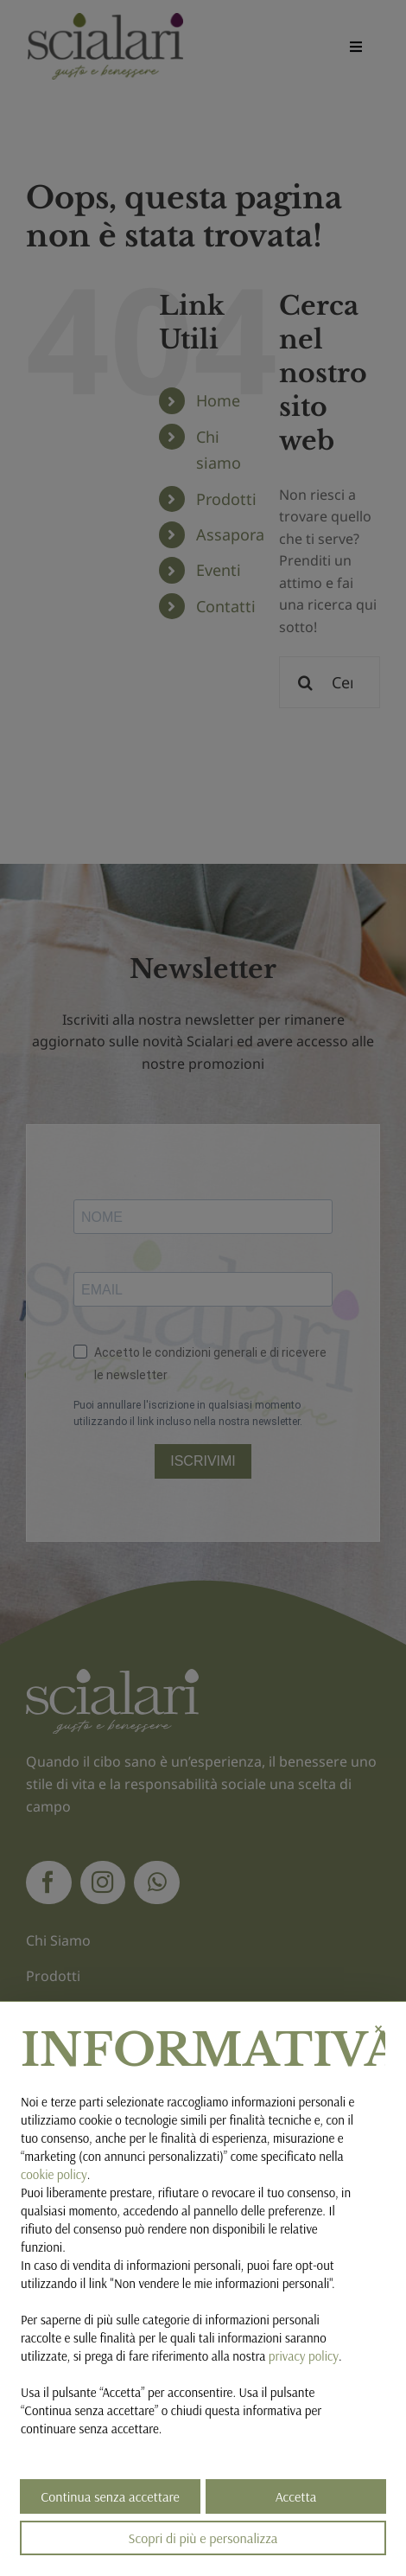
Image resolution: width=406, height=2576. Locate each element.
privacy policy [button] (304, 2356)
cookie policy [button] (54, 2174)
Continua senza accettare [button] (110, 2496)
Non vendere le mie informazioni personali (221, 2283)
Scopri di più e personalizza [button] (203, 2538)
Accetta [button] (296, 2496)
